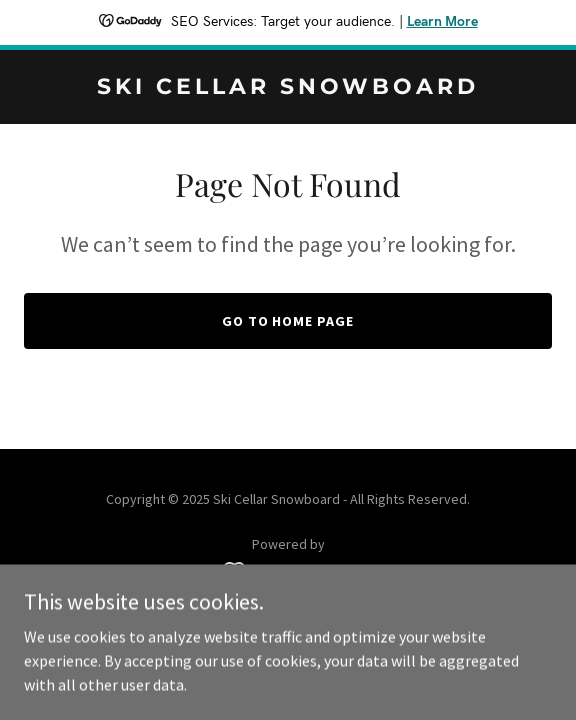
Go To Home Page (288, 321)
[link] (288, 88)
